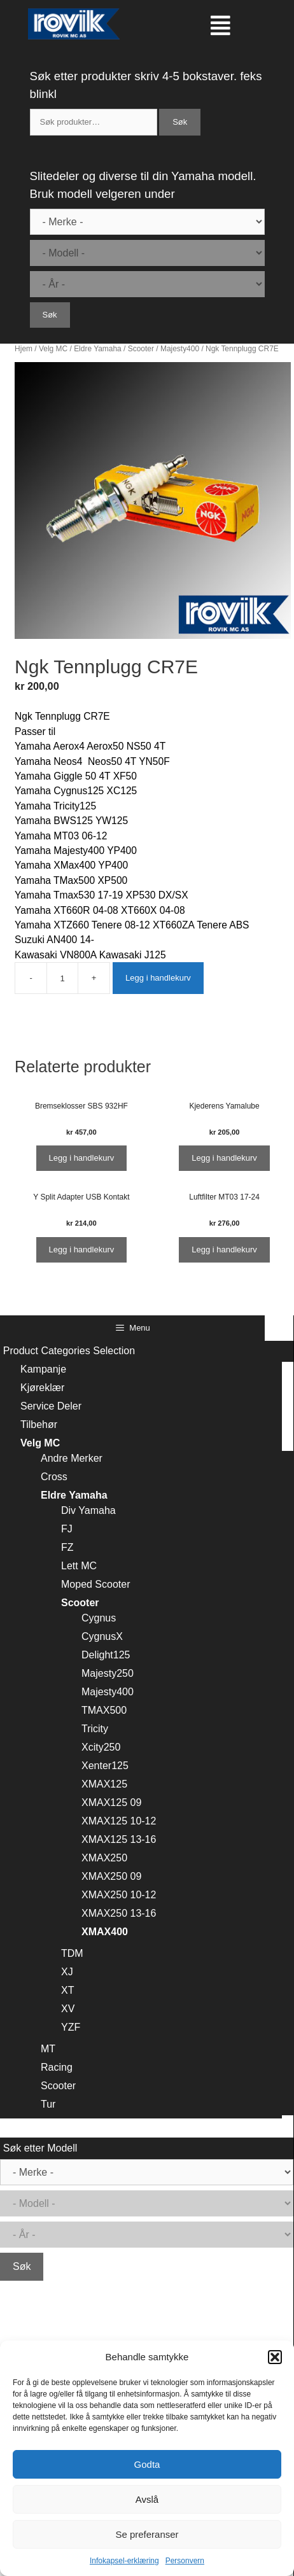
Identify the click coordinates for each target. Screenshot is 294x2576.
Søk (179, 122)
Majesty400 (179, 348)
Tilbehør (38, 1424)
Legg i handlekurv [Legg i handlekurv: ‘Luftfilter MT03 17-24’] (224, 1249)
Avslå (147, 2499)
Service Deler (50, 1406)
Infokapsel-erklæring (124, 2560)
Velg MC (53, 348)
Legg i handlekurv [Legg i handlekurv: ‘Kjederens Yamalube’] (224, 1158)
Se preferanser (146, 2534)
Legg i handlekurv (158, 978)
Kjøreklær (42, 1387)
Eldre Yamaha (98, 348)
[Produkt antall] (62, 978)
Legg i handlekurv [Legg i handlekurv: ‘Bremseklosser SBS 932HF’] (82, 1158)
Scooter (141, 348)
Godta (147, 2464)
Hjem (23, 348)
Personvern (184, 2560)
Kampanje (43, 1369)
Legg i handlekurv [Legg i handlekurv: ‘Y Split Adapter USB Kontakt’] (82, 1249)
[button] (275, 2357)
